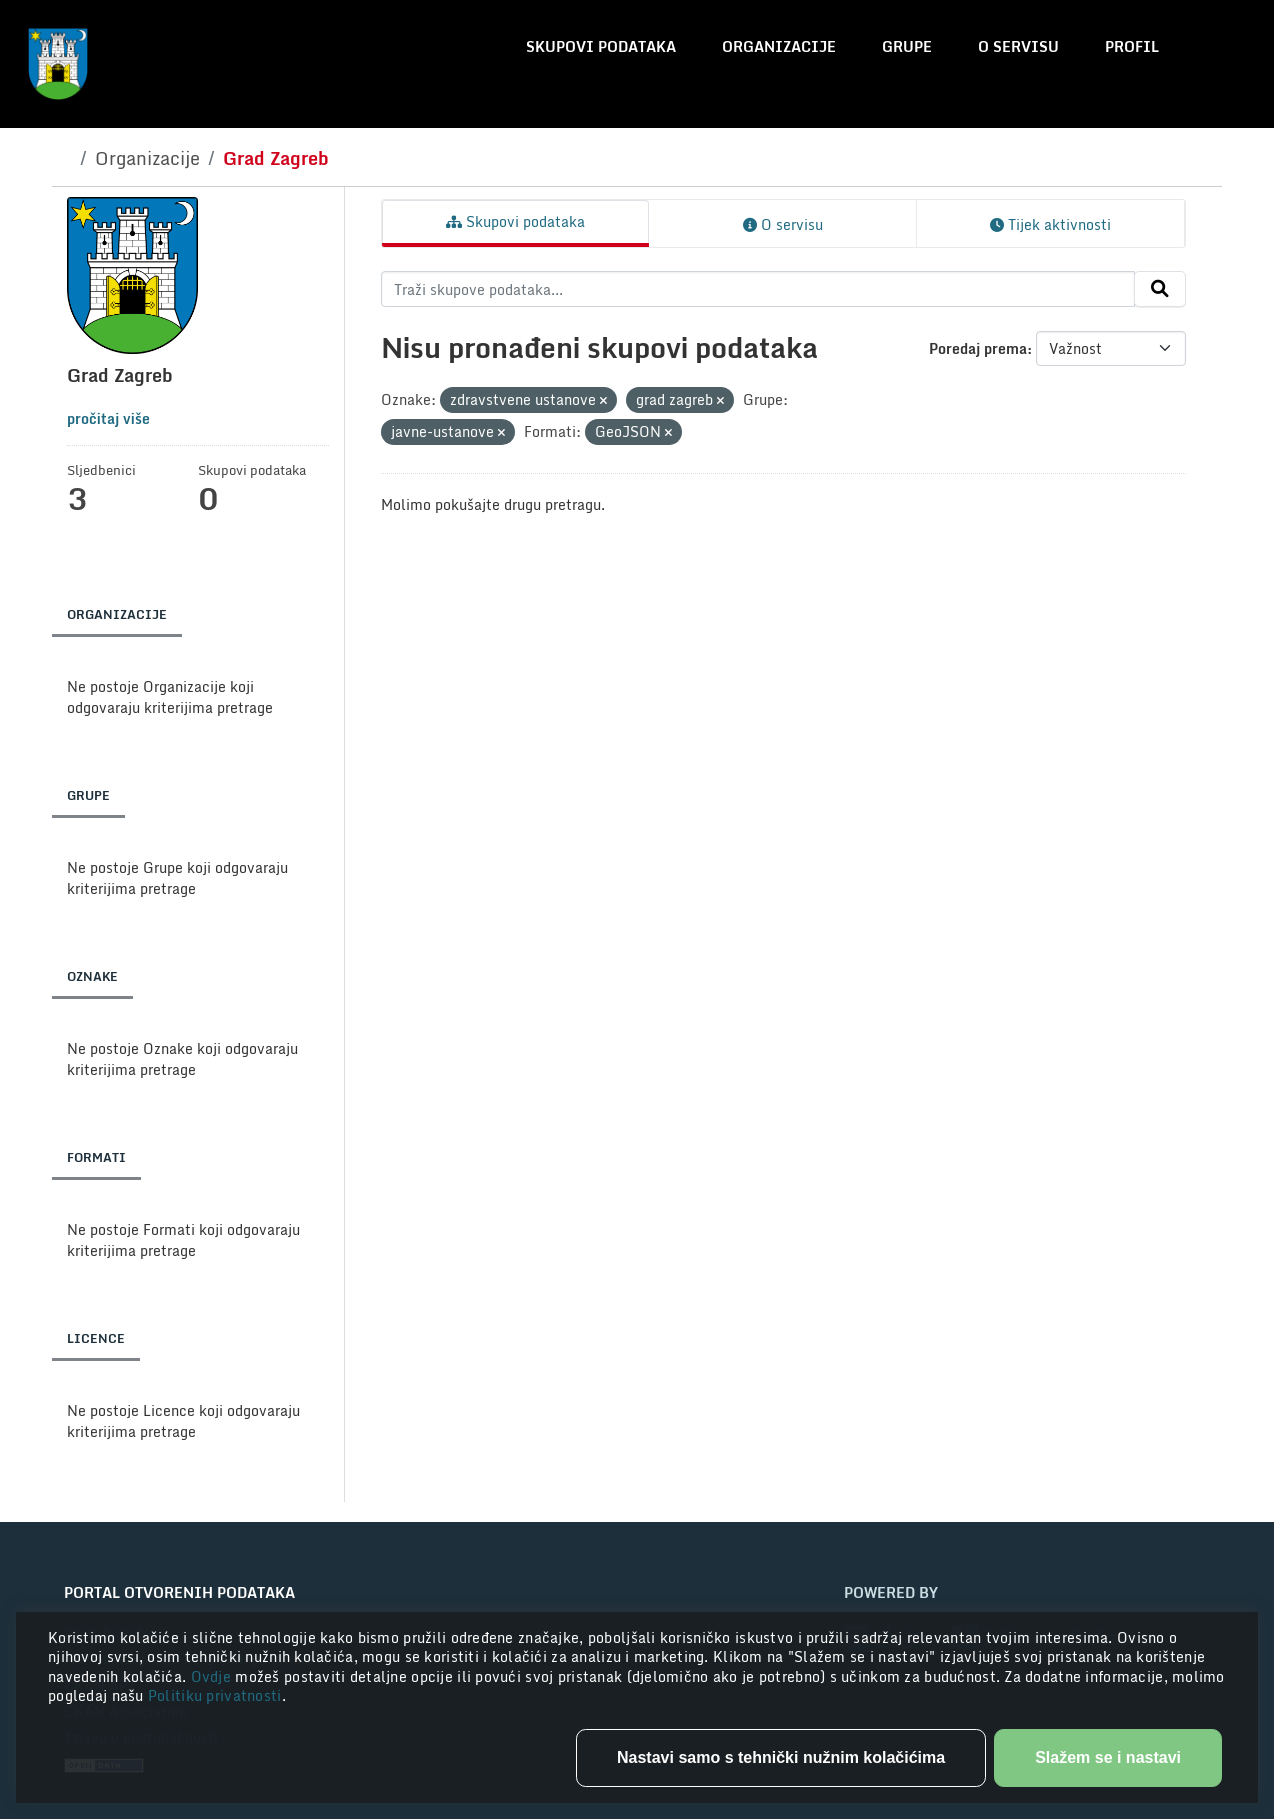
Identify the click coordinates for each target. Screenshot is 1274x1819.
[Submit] (1160, 289)
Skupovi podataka (601, 46)
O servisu (1018, 46)
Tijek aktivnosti (1050, 224)
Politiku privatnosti (215, 1695)
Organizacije (779, 46)
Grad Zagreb (276, 158)
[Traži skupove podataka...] (758, 289)
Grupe (907, 46)
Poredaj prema (978, 348)
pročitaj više (108, 418)
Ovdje (213, 1676)
